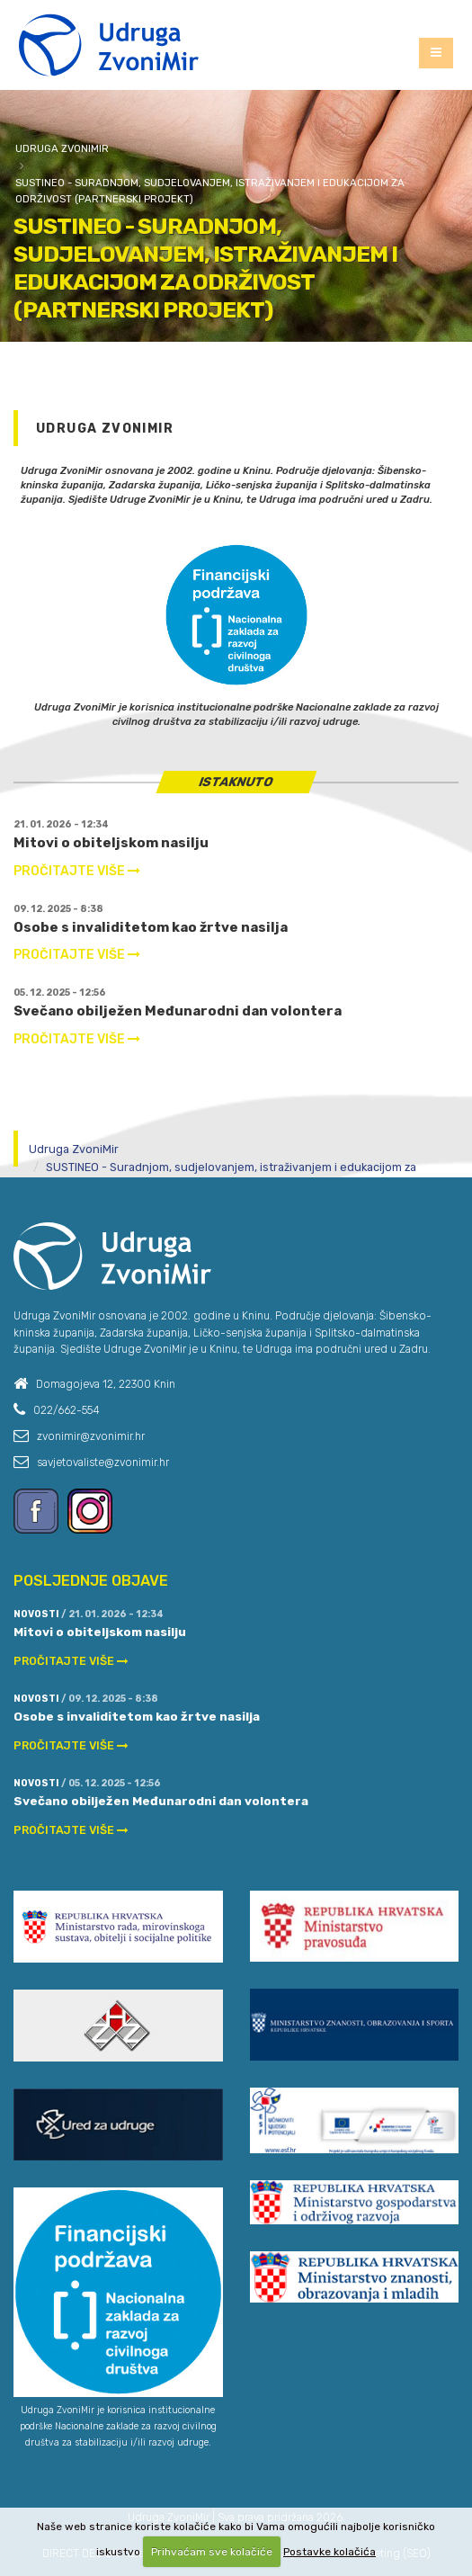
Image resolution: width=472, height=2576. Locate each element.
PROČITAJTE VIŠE (76, 871)
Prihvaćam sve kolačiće (211, 2551)
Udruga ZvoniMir (62, 148)
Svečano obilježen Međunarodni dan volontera (177, 1011)
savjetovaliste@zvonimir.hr (103, 1462)
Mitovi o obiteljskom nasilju (111, 843)
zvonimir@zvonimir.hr (91, 1436)
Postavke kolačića (329, 2551)
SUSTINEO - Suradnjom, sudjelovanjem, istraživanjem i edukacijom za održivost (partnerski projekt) (210, 190)
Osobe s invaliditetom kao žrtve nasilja (150, 927)
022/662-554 (66, 1410)
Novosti (36, 1614)
